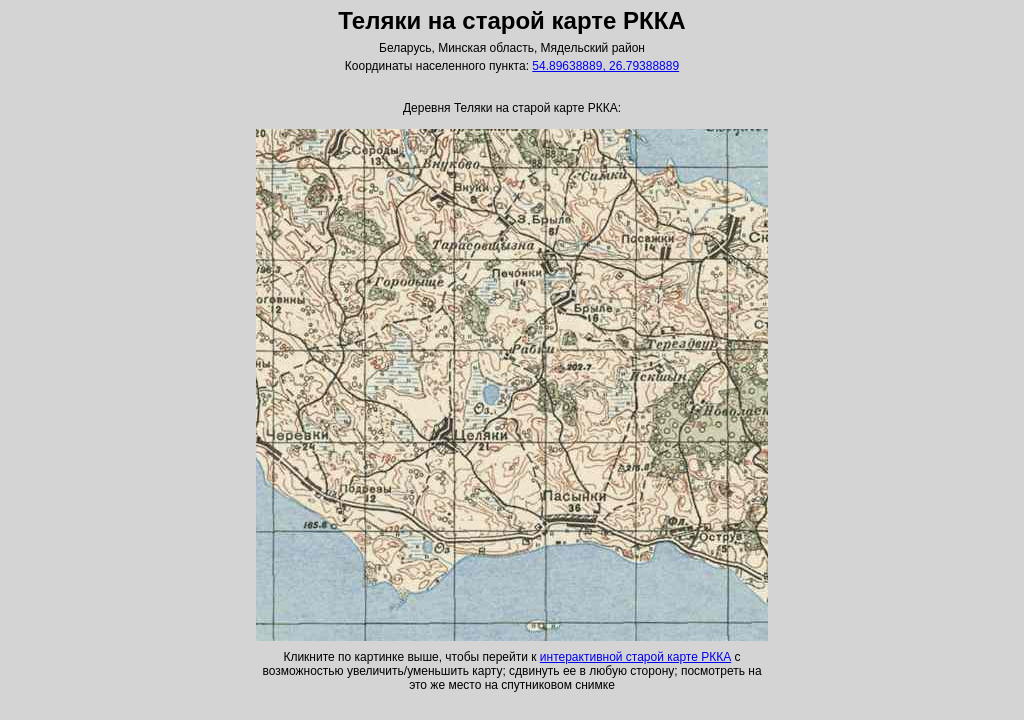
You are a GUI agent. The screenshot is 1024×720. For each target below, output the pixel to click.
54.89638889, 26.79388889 (605, 66)
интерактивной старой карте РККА (635, 657)
